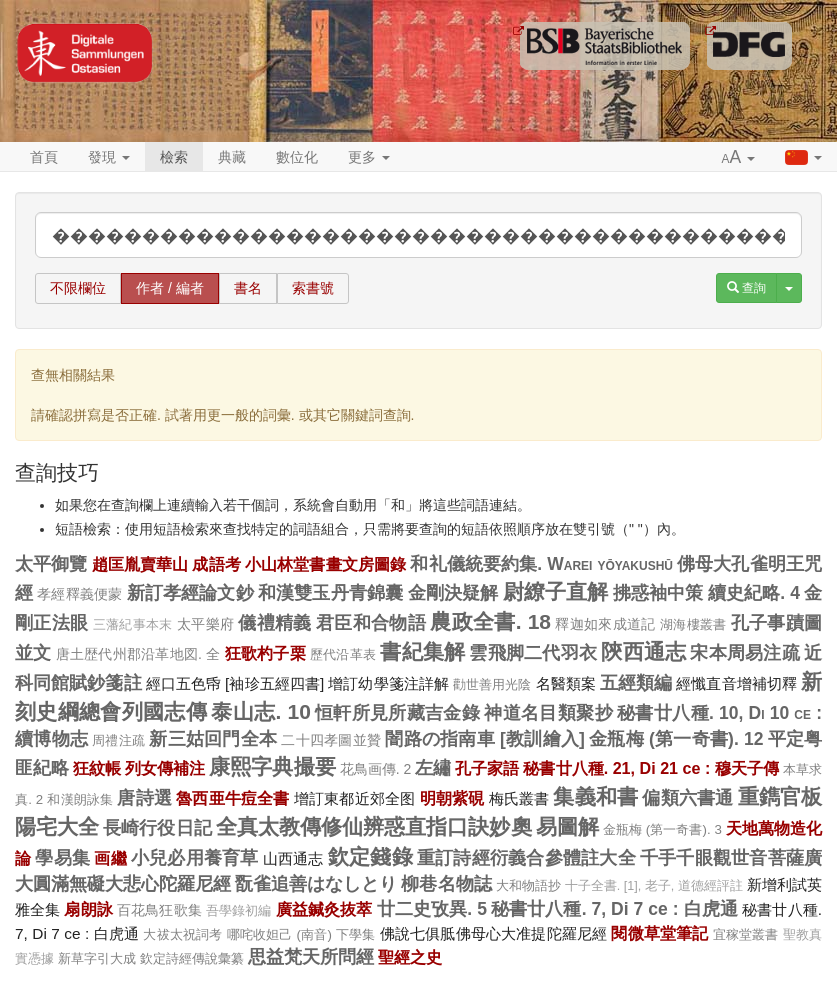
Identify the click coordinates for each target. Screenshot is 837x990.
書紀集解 (422, 651)
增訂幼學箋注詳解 (388, 683)
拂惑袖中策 (658, 593)
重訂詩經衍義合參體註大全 (526, 858)
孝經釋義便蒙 (79, 594)
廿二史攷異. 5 (432, 909)
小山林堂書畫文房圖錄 (325, 564)
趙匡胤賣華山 (140, 564)
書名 (248, 288)
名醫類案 (566, 683)
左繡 (433, 768)
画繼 (110, 858)
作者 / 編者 (170, 288)
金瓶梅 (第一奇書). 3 (662, 829)
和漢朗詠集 (80, 799)
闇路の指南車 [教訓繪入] (485, 739)
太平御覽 (51, 564)
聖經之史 (410, 957)
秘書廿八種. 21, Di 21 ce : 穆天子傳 (651, 768)
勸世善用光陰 (492, 684)
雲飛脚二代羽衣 (533, 653)
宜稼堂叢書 (746, 934)
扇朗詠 (88, 909)
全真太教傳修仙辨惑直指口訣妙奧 (374, 826)
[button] (739, 158)
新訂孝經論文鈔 (190, 593)
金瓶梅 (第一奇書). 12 (676, 739)
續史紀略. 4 (754, 593)
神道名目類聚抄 (548, 713)
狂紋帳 (97, 768)
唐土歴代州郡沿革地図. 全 (138, 654)
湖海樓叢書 (693, 624)
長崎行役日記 (157, 828)
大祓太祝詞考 (182, 934)
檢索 (174, 157)
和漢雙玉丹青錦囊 (331, 593)
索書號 (313, 288)
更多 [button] (369, 157)
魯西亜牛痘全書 (232, 798)
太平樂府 (205, 624)
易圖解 (567, 826)
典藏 (232, 157)
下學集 (356, 934)
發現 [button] (109, 157)
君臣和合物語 (371, 623)
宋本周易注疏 (744, 653)
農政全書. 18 (490, 621)
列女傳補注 (165, 768)
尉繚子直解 (556, 591)
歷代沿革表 (343, 654)
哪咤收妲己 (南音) (279, 934)
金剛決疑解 (453, 593)
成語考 (216, 564)
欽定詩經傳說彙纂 (192, 958)
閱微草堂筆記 (659, 933)
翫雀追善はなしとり (316, 884)
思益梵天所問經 (311, 957)
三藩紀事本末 (133, 625)
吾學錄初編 (239, 911)
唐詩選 (144, 798)
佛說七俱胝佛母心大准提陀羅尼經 (494, 933)
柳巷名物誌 (446, 884)
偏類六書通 (687, 798)
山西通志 (293, 858)
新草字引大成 (97, 958)
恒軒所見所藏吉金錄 (397, 713)
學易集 (62, 858)
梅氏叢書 (519, 798)
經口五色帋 (183, 683)
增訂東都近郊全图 (355, 798)
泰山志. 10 (260, 711)
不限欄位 (78, 288)
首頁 (44, 157)
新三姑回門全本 (213, 739)
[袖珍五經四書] (274, 683)
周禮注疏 (118, 740)
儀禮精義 (274, 623)
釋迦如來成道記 (605, 624)
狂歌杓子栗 (265, 653)
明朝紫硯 (452, 798)
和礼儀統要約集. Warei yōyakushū (541, 564)
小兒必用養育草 (195, 858)
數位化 (297, 157)
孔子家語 (487, 768)
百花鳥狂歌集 (159, 910)
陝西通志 (643, 651)
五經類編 (636, 683)
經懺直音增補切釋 (736, 683)
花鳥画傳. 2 (376, 769)
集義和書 (595, 796)
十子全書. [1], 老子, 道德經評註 (654, 886)
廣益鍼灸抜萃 (324, 909)
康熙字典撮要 (272, 766)
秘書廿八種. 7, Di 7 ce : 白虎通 (614, 909)
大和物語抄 (528, 885)
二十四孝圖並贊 (331, 740)
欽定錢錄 (370, 856)
